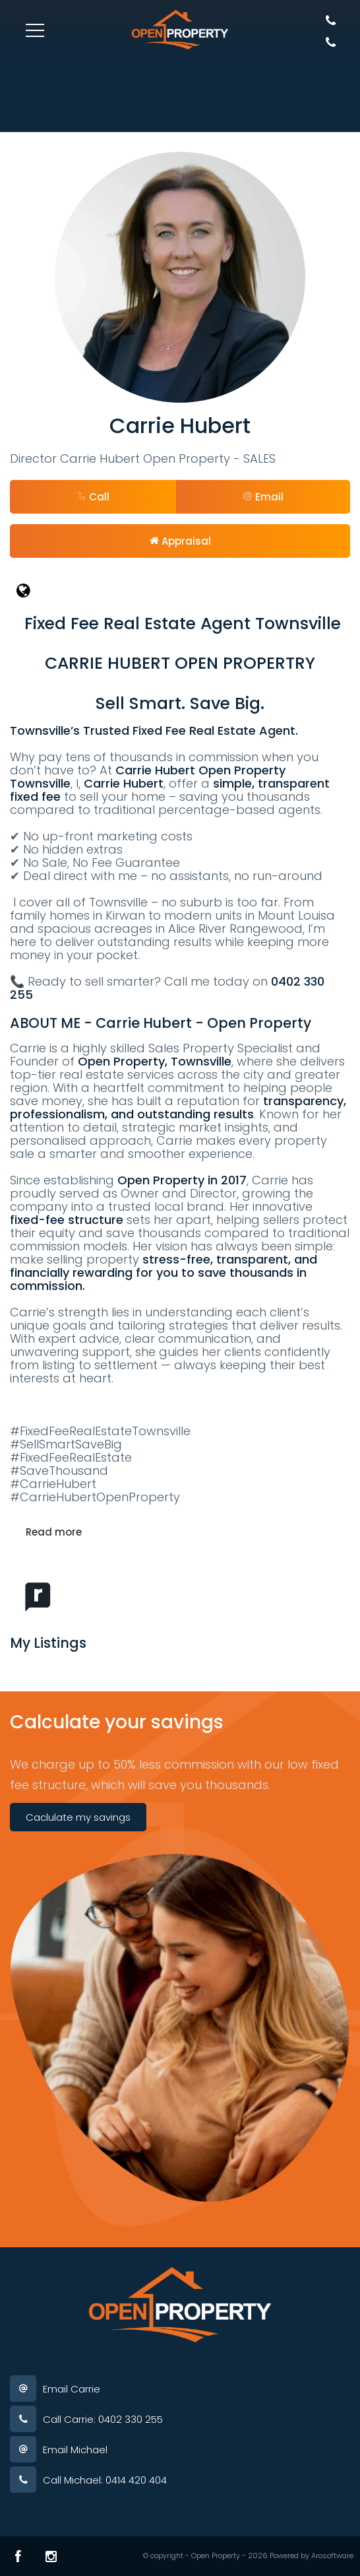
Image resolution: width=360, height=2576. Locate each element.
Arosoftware (332, 2555)
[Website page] (180, 591)
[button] (263, 497)
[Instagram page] (51, 2556)
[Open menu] (35, 30)
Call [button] (92, 497)
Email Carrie (71, 2389)
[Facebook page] (18, 2556)
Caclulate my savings (78, 1817)
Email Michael (75, 2450)
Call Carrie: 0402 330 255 (103, 2419)
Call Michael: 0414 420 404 (105, 2480)
